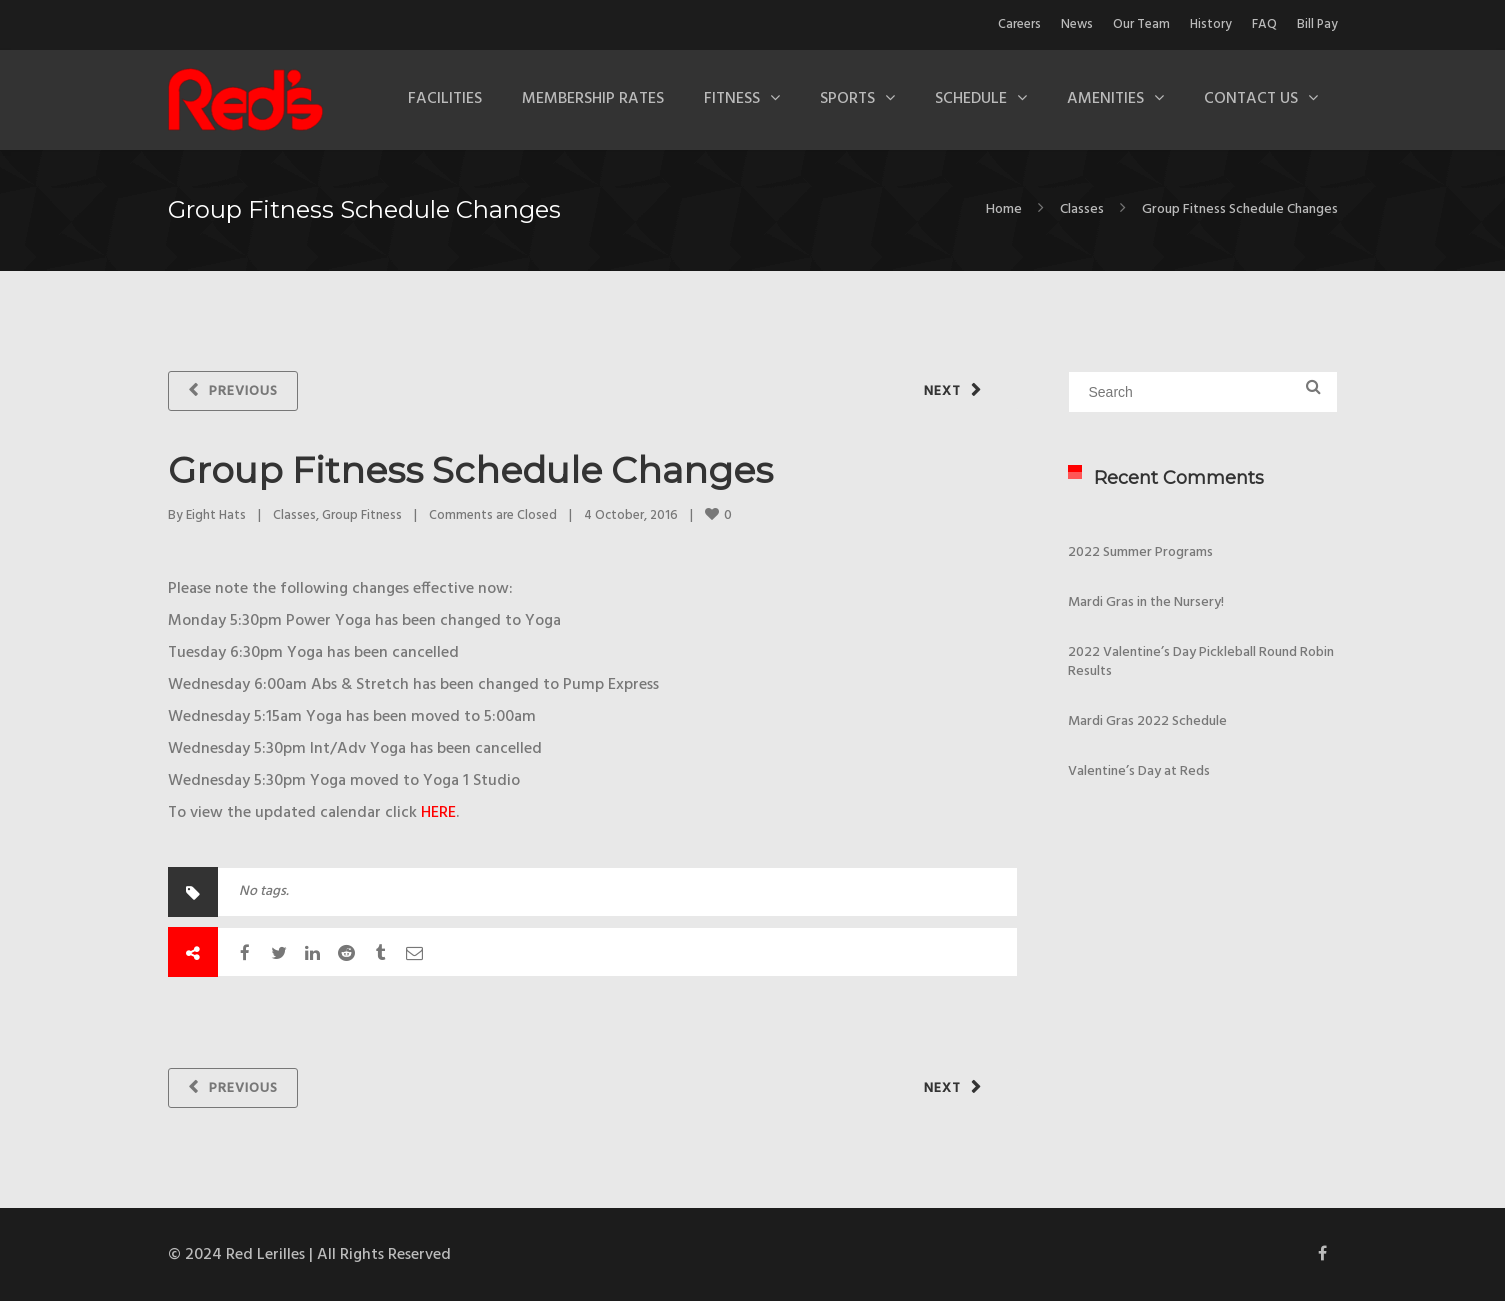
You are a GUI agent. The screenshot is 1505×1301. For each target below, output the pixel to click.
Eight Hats (216, 515)
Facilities (445, 99)
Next (942, 391)
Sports (847, 99)
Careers (1019, 24)
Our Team (1141, 24)
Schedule (971, 99)
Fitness (732, 99)
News (1077, 24)
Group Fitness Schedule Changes (470, 470)
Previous (243, 391)
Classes (1082, 209)
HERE (438, 813)
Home (1004, 209)
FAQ (1264, 24)
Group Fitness (362, 515)
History (1211, 24)
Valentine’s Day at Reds (1139, 771)
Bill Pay (1317, 24)
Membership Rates (593, 99)
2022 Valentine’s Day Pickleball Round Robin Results (1201, 662)
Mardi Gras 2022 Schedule (1147, 721)
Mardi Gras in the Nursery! (1146, 602)
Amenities (1105, 99)
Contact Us (1251, 99)
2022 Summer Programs (1140, 552)
